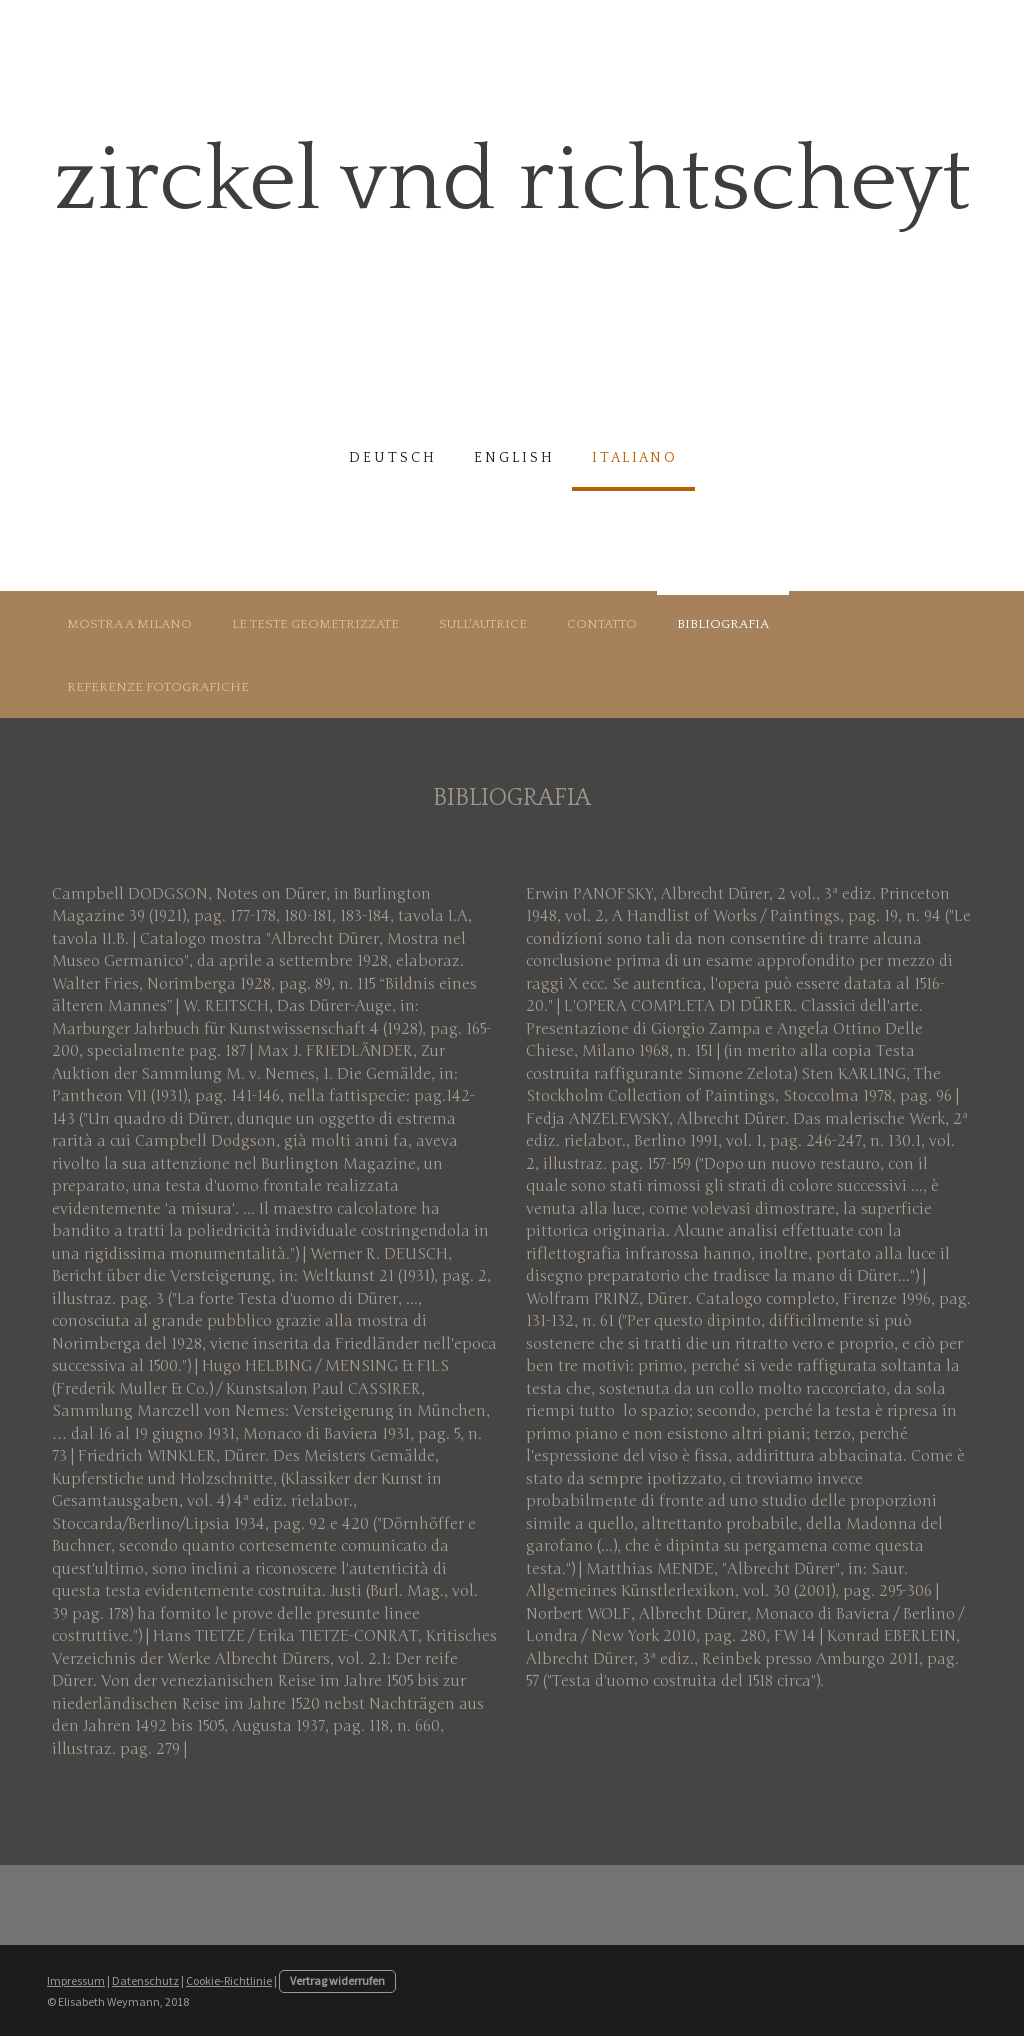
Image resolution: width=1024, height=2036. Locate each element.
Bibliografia (723, 624)
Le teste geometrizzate (315, 624)
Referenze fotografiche (158, 687)
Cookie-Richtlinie (229, 1980)
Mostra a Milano (129, 624)
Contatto (602, 624)
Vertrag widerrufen (337, 1980)
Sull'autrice (483, 624)
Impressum (76, 1980)
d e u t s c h (391, 458)
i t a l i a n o (633, 458)
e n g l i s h (513, 458)
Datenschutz (145, 1980)
